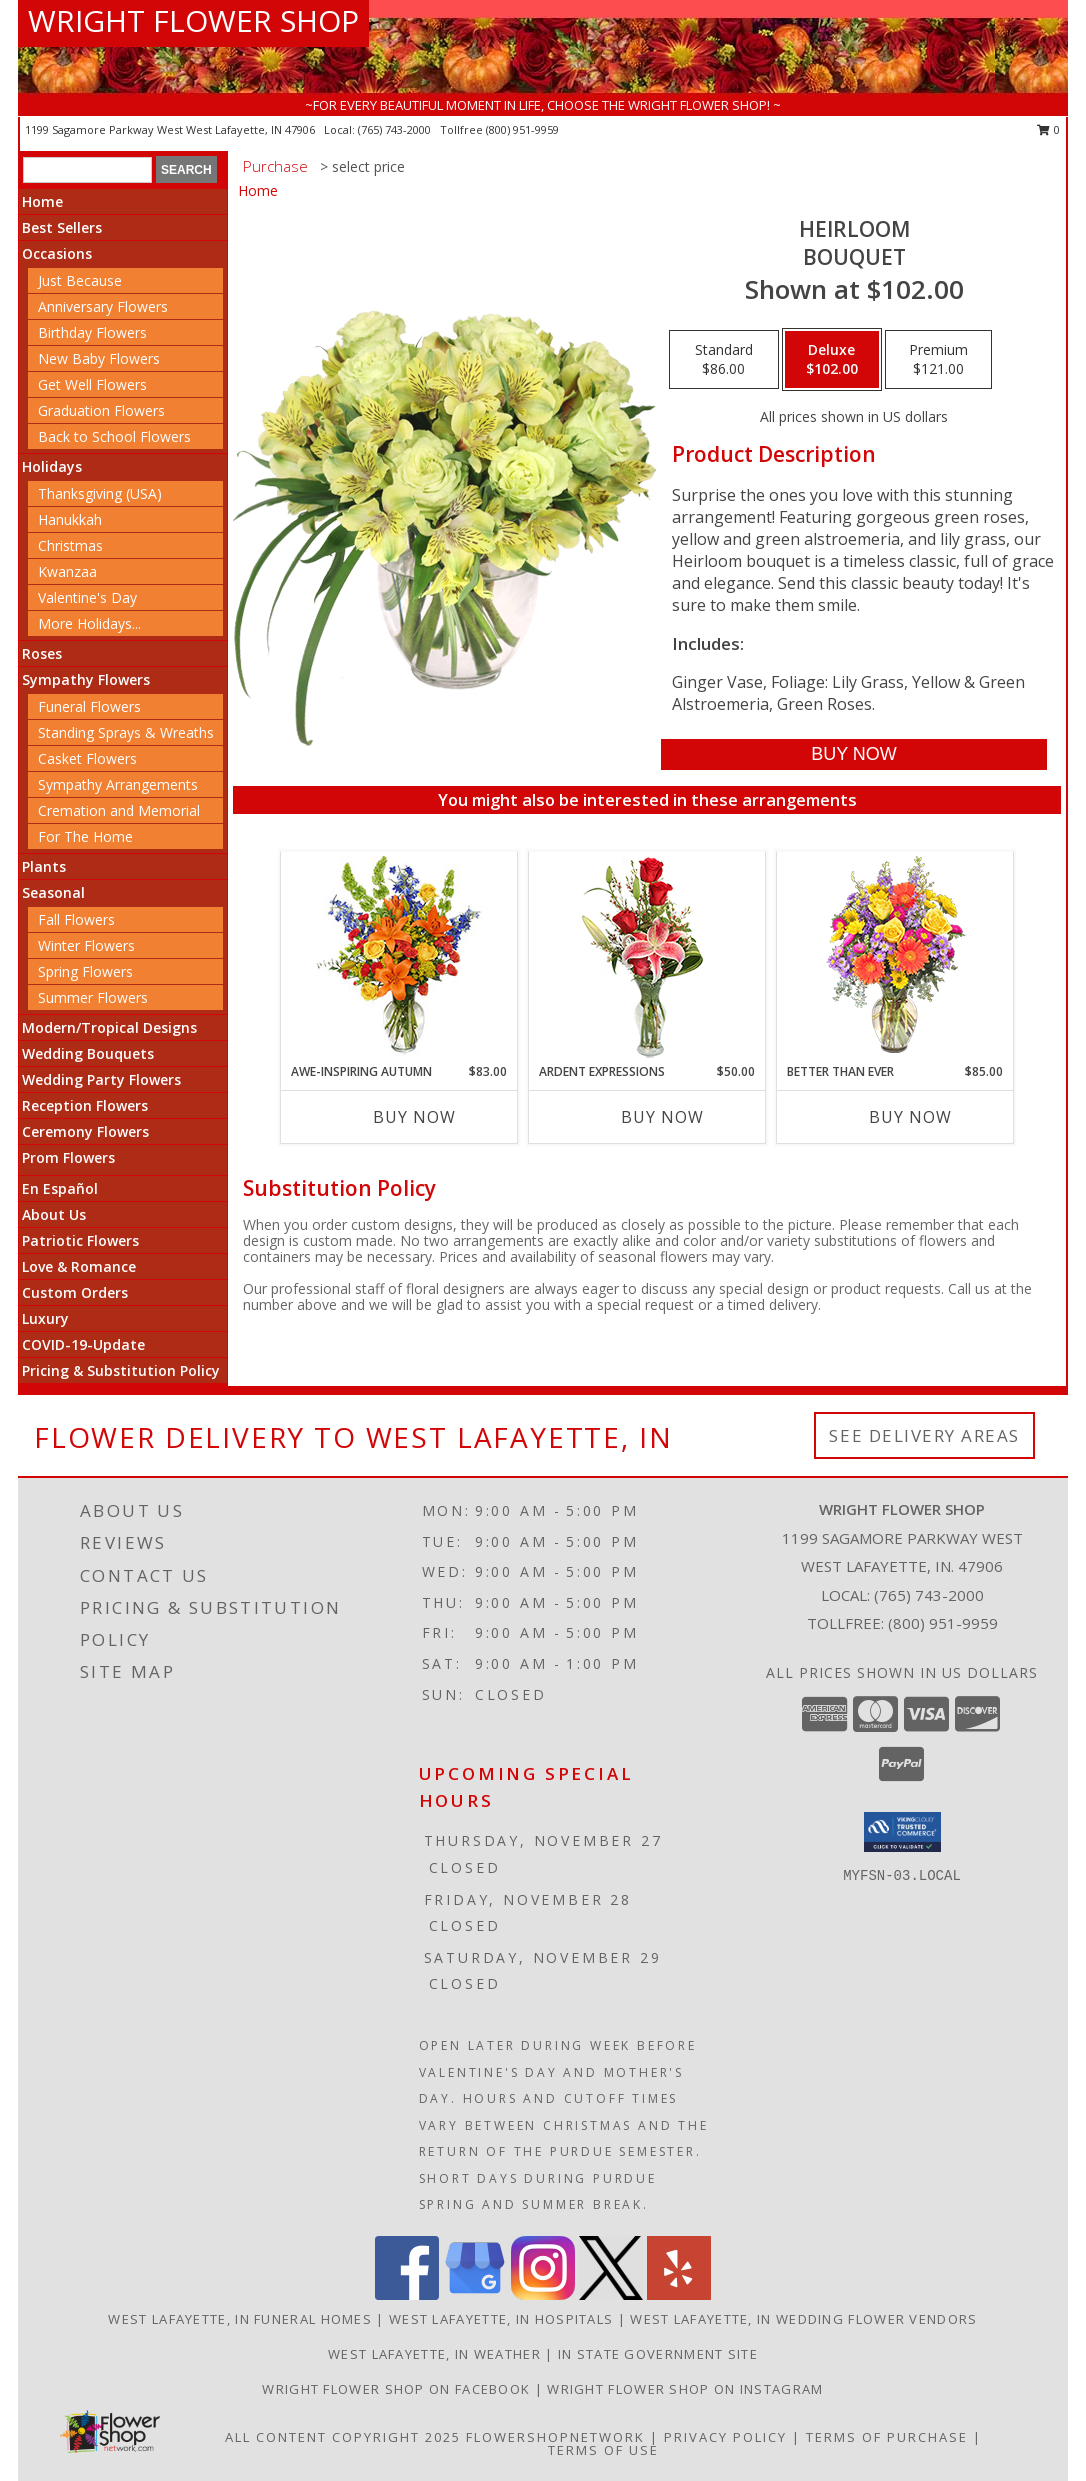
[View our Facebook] (407, 2294)
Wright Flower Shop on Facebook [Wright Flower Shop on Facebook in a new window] (398, 2389)
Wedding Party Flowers (101, 1079)
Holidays (52, 466)
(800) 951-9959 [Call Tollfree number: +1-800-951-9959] (943, 1623)
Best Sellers (62, 227)
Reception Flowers (85, 1105)
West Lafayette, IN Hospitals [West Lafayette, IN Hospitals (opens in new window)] (501, 2319)
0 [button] (1048, 129)
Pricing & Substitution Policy (121, 1370)
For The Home (85, 836)
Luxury (45, 1318)
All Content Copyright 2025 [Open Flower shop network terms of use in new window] (343, 2437)
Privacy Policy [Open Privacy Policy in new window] (725, 2437)
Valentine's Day (87, 597)
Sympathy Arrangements (118, 784)
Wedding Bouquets (88, 1053)
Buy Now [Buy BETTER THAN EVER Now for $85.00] (910, 1117)
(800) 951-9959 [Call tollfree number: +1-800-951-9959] (522, 129)
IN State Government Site (658, 2354)
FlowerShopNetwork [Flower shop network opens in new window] (555, 2437)
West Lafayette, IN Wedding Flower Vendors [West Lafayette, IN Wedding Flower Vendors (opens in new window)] (803, 2319)
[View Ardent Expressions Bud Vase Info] (647, 957)
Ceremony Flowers (85, 1131)
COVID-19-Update (83, 1344)
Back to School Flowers (114, 436)
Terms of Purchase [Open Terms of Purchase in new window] (887, 2437)
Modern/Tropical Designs (109, 1027)
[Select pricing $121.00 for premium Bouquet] (938, 360)
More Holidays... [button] (89, 623)
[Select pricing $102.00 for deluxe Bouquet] (832, 360)
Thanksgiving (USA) (100, 493)
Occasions (57, 253)
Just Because (80, 280)
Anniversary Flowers (103, 306)
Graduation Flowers (101, 410)
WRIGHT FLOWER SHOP (193, 20)
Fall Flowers (76, 919)
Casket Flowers (87, 758)
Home (42, 201)
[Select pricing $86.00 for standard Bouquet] (724, 360)
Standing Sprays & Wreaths (126, 732)
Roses (42, 653)
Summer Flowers (93, 997)
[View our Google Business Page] (475, 2294)
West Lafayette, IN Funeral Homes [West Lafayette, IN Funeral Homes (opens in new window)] (240, 2319)
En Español (60, 1188)
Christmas (70, 545)
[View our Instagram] (543, 2294)
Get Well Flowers (92, 384)
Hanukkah (70, 519)
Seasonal (53, 892)
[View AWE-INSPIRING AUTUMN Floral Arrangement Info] (399, 957)
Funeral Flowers (89, 706)
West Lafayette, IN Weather (434, 2354)
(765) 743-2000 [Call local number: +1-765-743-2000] (396, 129)
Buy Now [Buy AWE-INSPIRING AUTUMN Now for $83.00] (414, 1117)
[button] (902, 1832)
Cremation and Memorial (119, 810)
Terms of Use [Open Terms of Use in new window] (603, 2450)
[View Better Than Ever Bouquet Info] (895, 957)
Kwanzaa (67, 571)
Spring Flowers (85, 971)
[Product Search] (87, 170)
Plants (44, 866)
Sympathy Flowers (86, 679)
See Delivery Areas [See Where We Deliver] (924, 1435)
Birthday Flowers (92, 332)
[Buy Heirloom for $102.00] (853, 754)
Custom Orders (75, 1292)
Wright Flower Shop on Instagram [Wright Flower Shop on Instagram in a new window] (685, 2389)
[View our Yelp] (679, 2294)
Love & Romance (79, 1266)
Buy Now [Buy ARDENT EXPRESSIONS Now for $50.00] (662, 1117)
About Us (54, 1214)
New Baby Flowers (99, 358)
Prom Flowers (68, 1157)
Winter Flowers (86, 945)
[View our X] (611, 2294)
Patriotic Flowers (80, 1240)
